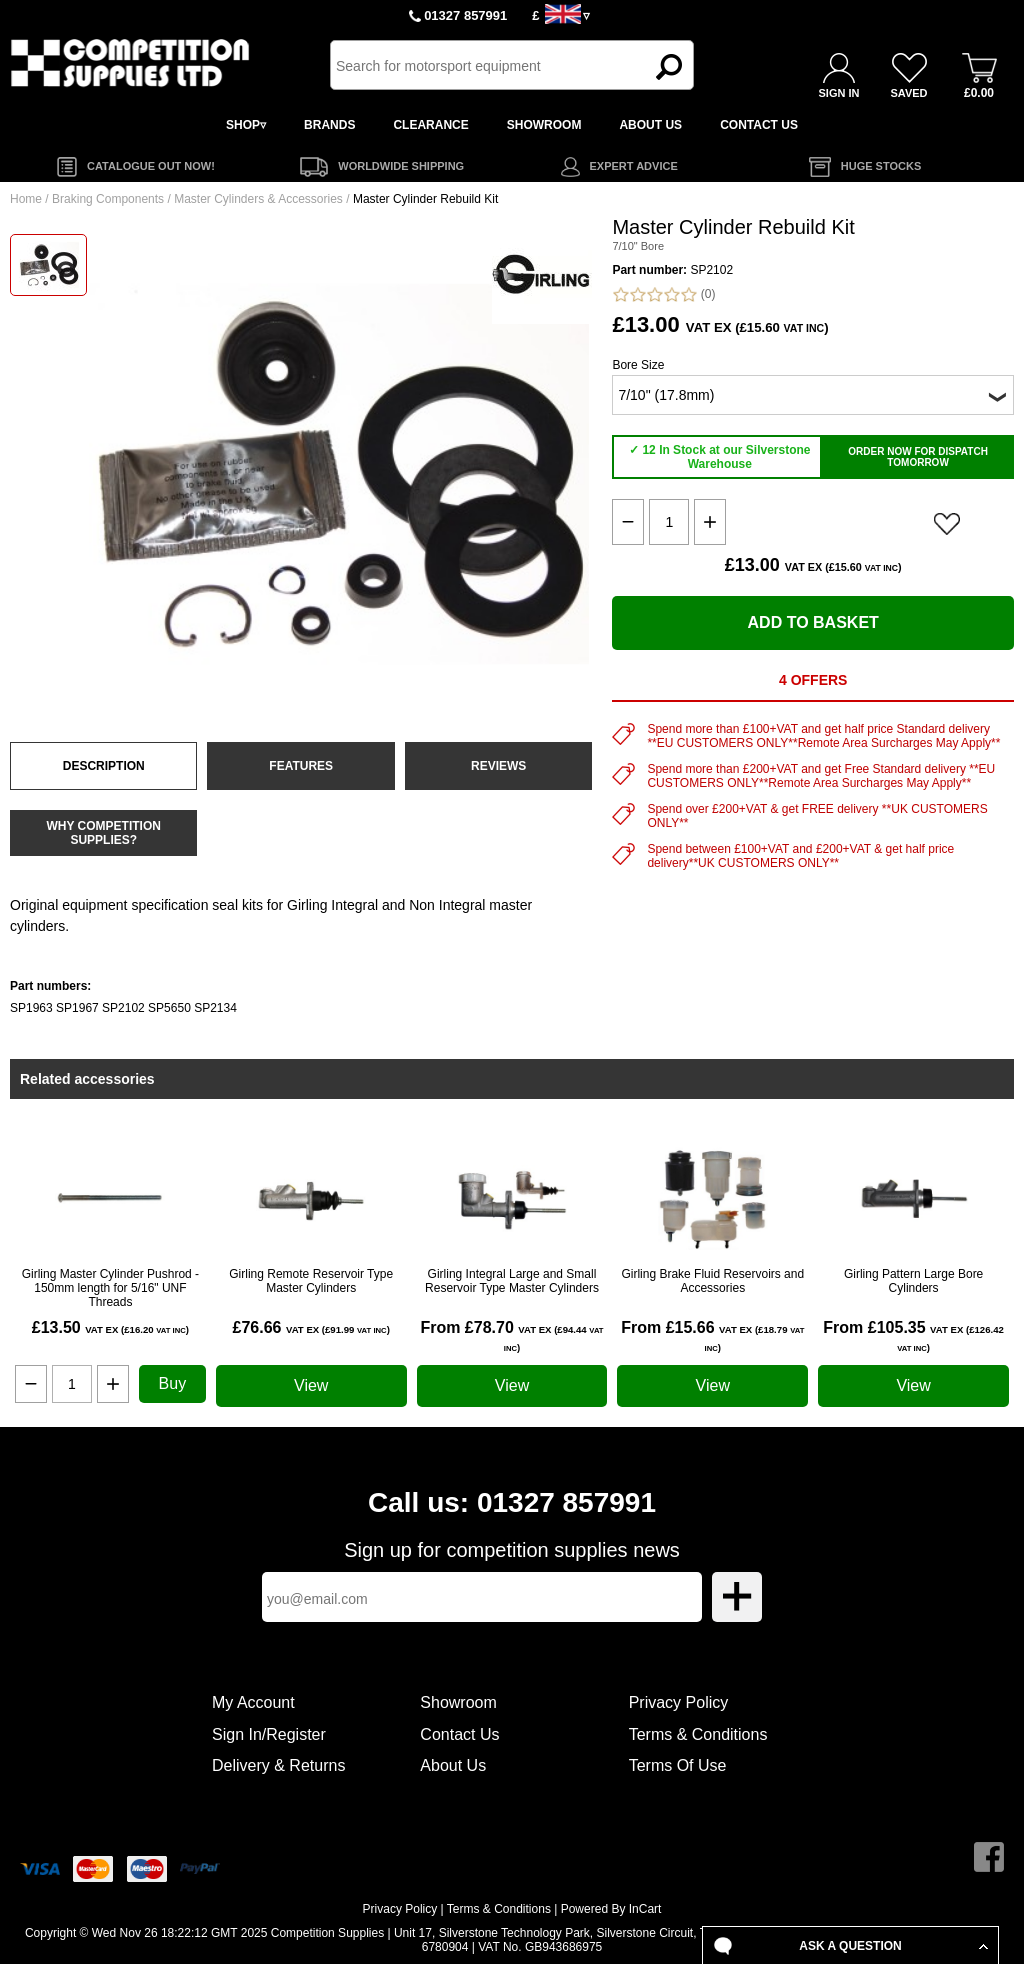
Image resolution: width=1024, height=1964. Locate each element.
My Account (253, 1702)
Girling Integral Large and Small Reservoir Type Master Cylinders (512, 1281)
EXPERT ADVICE (634, 166)
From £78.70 (511, 1336)
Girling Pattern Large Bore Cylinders (913, 1281)
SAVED (908, 93)
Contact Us (459, 1734)
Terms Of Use (678, 1765)
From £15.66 (712, 1336)
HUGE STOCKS (881, 166)
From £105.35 (913, 1336)
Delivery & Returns (278, 1765)
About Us (453, 1765)
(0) (663, 294)
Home (26, 199)
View (311, 1385)
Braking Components (108, 199)
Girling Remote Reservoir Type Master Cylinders (311, 1281)
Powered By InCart (611, 1909)
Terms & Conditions (698, 1734)
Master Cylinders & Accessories (258, 199)
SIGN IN (839, 93)
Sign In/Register (269, 1734)
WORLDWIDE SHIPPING (401, 166)
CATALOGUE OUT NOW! (151, 166)
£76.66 (311, 1327)
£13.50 (110, 1327)
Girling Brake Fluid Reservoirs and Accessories (712, 1281)
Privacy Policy (679, 1702)
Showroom (458, 1702)
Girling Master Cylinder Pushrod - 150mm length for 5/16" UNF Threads (110, 1288)
